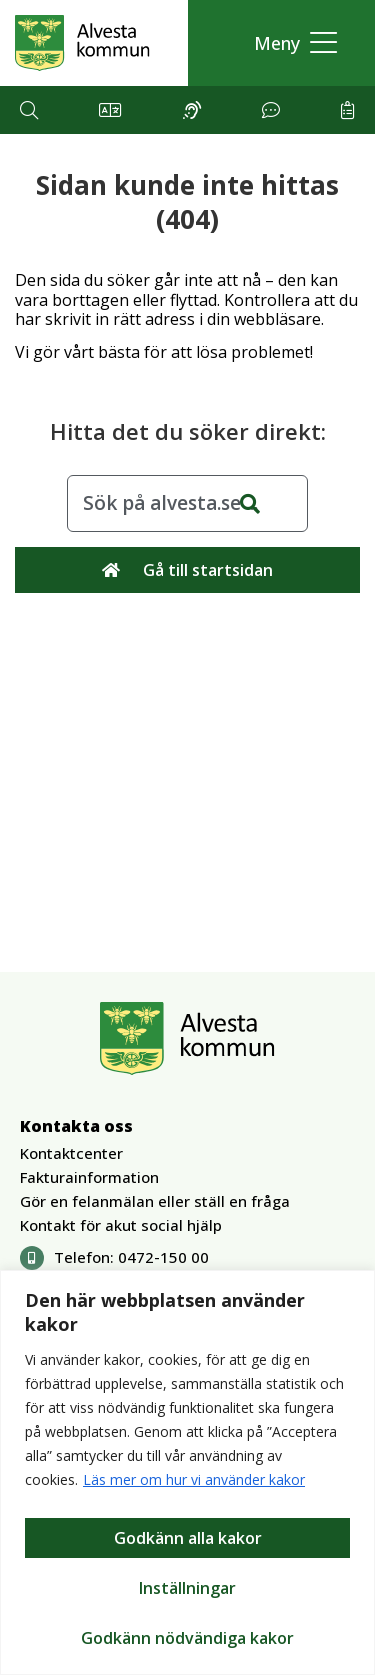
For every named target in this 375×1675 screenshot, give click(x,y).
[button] (290, 43)
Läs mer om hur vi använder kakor (194, 1479)
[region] (187, 1472)
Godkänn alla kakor (188, 1538)
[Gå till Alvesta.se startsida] (82, 43)
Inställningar (187, 1588)
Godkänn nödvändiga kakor (187, 1638)
